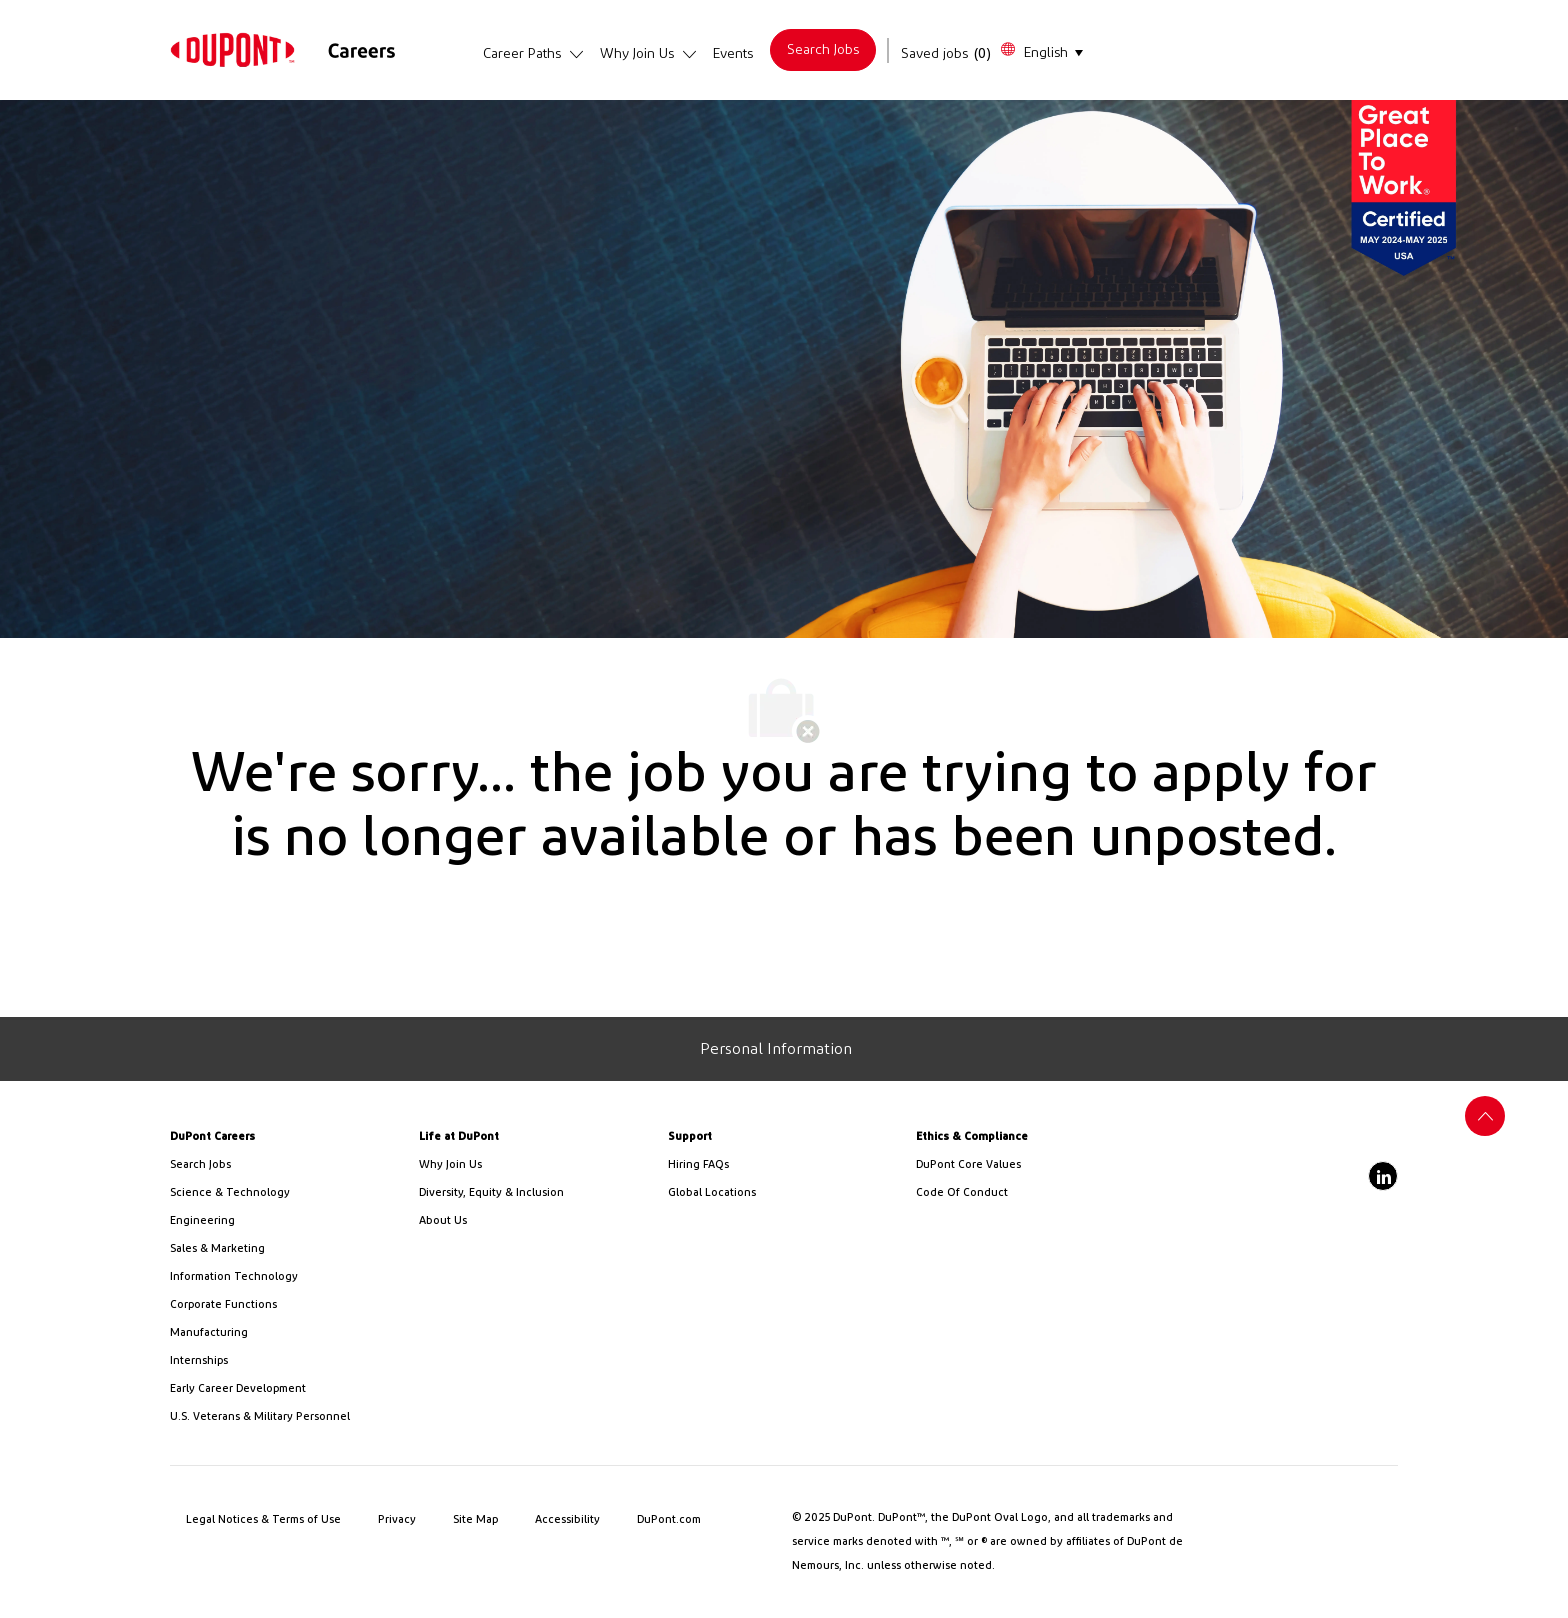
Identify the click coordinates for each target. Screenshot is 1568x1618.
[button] (1041, 50)
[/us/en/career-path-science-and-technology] (286, 1193)
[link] (232, 50)
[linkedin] (1383, 1176)
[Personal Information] (776, 1049)
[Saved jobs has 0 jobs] (946, 54)
